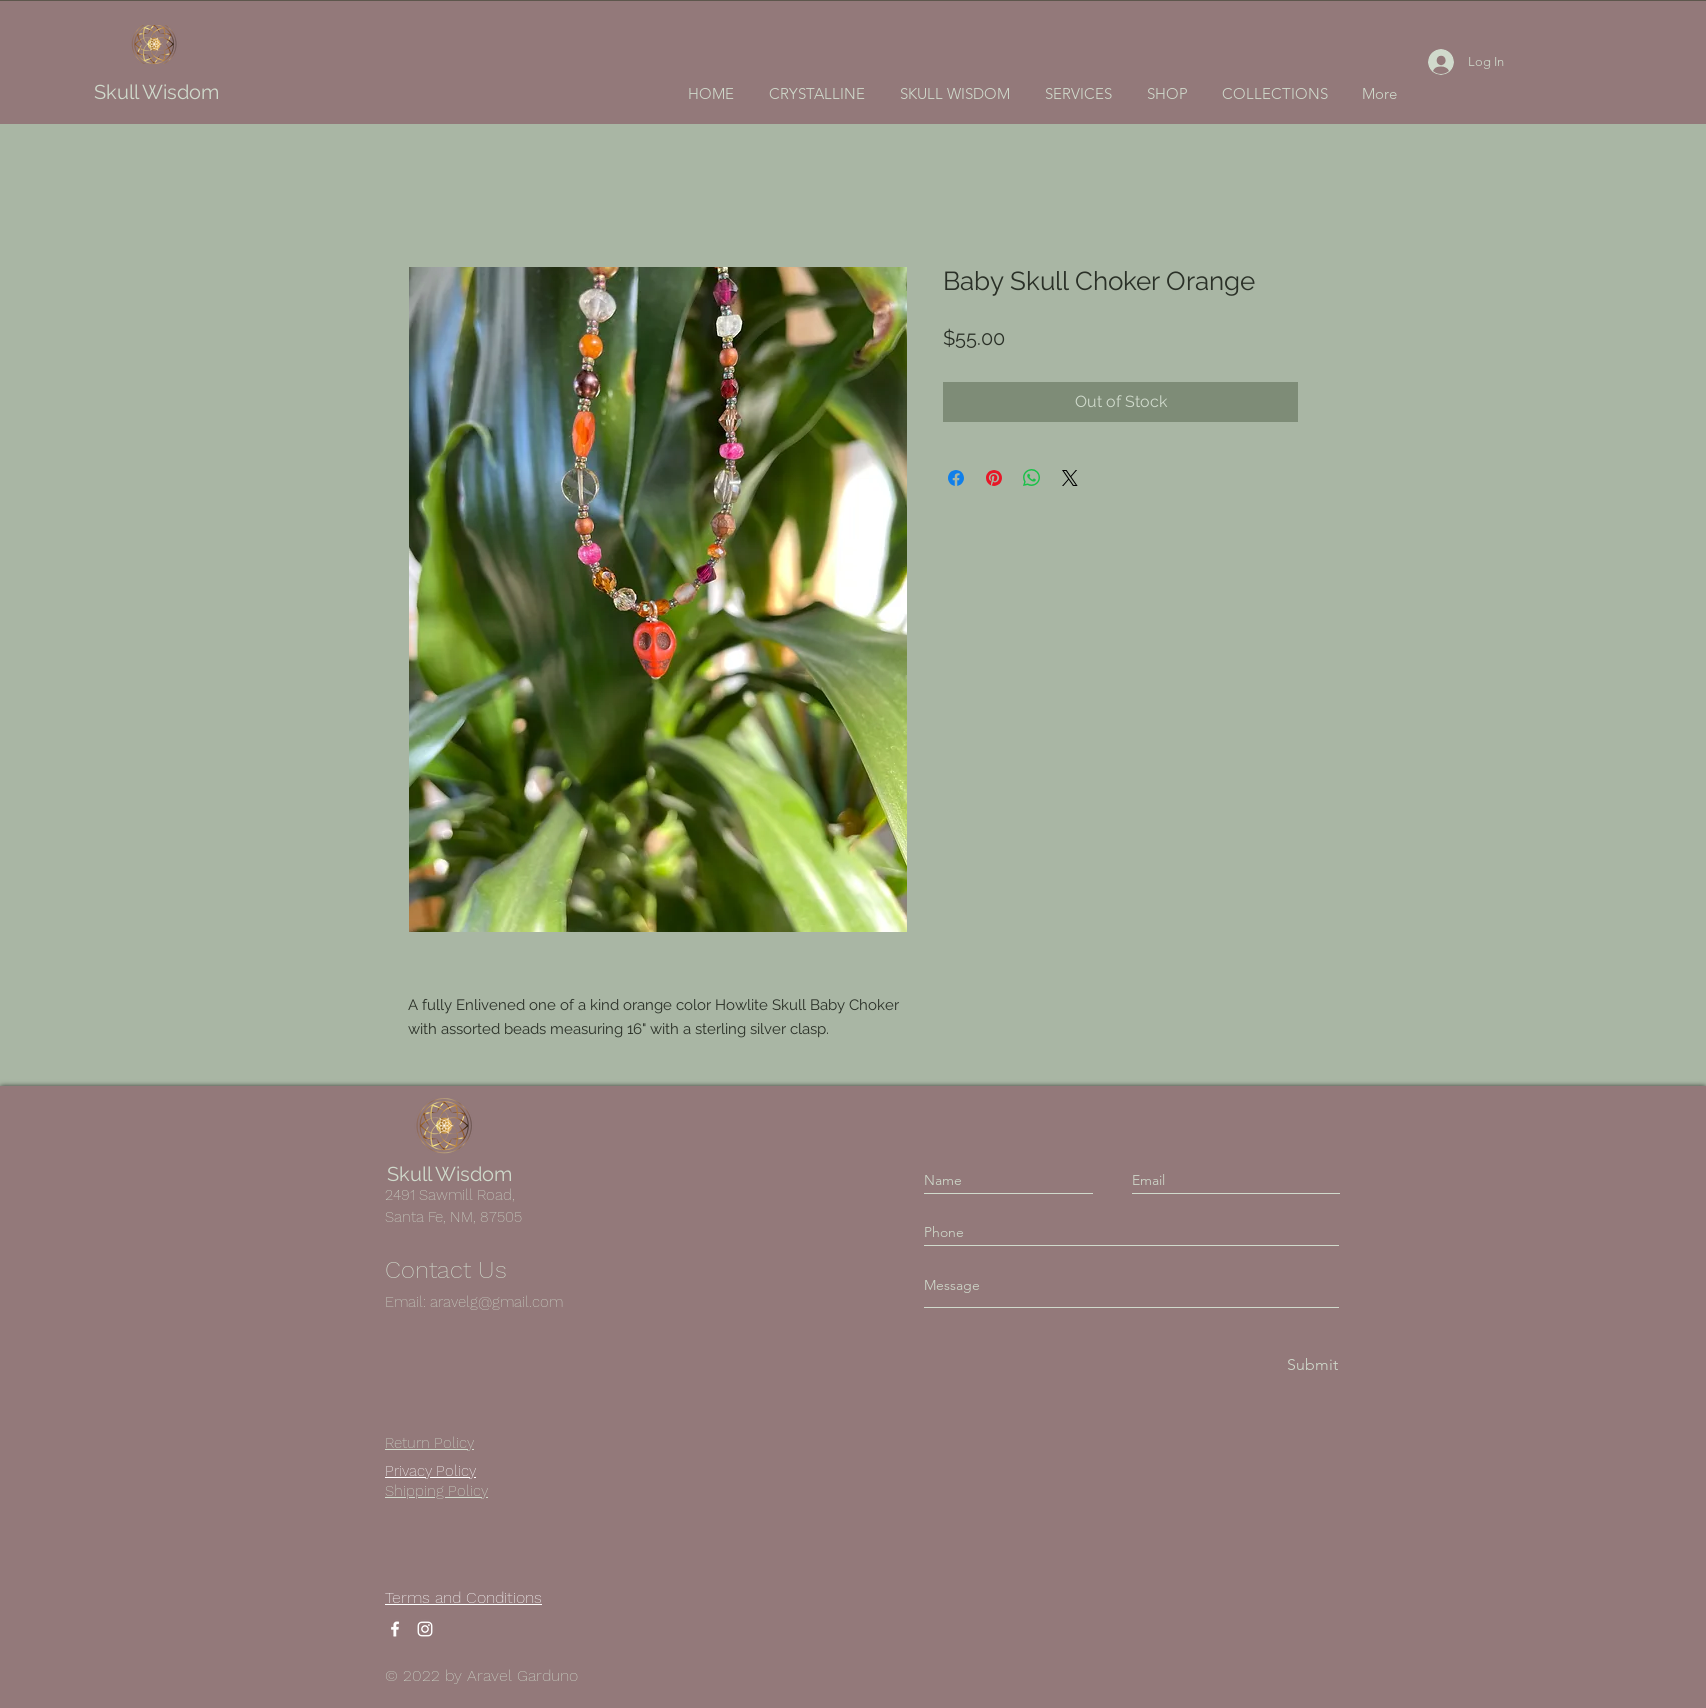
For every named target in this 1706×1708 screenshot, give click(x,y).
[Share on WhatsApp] (1032, 478)
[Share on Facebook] (956, 478)
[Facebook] (395, 1629)
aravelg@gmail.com (496, 1302)
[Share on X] (1070, 478)
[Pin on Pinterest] (994, 478)
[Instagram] (425, 1629)
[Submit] (1311, 1365)
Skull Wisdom (156, 92)
